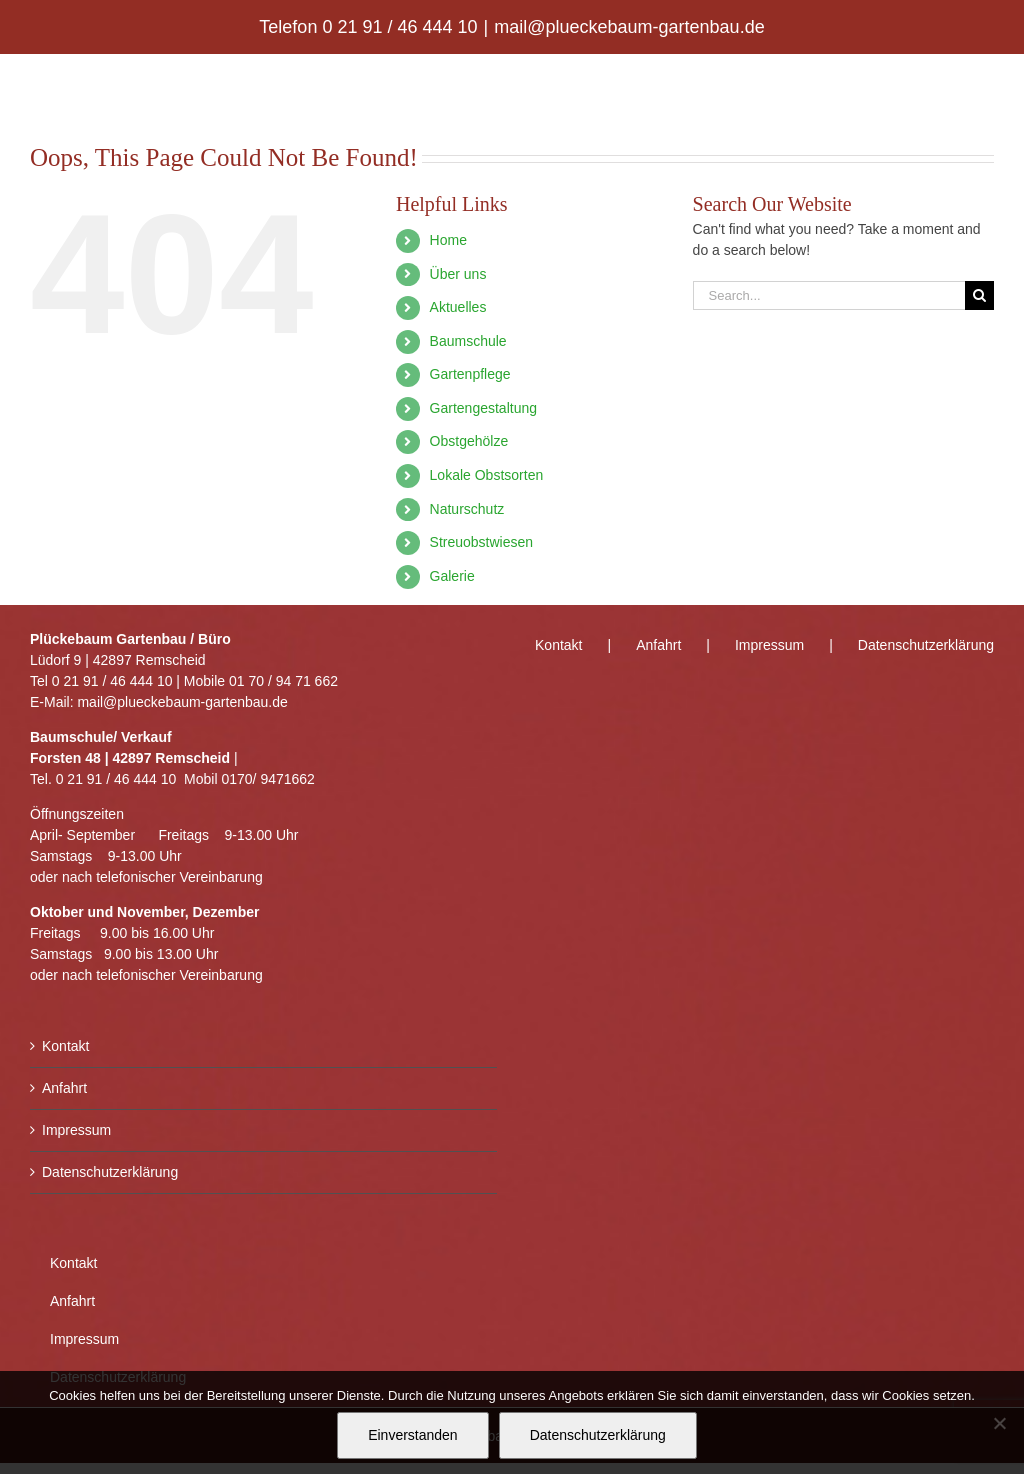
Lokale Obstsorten (487, 475)
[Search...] (829, 295)
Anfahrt (64, 1088)
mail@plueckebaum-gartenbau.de (629, 27)
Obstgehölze (469, 441)
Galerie (452, 576)
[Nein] (999, 1423)
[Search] (979, 295)
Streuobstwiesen (482, 542)
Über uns (458, 274)
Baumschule (468, 341)
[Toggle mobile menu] (983, 85)
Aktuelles (458, 307)
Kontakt (65, 1046)
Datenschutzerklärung (110, 1172)
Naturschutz (467, 509)
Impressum (76, 1130)
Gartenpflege (470, 374)
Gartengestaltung (483, 408)
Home (448, 240)
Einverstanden (413, 1435)
